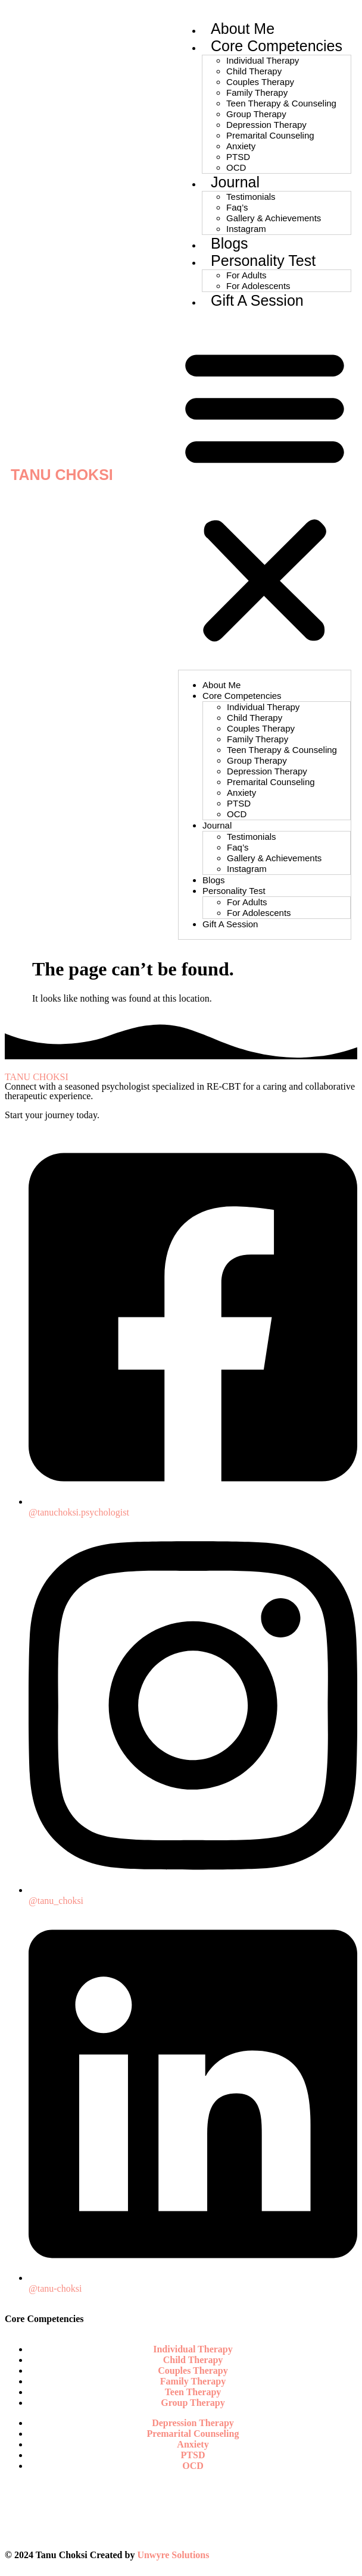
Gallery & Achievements (273, 218)
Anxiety (240, 146)
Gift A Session (257, 300)
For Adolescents (258, 286)
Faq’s (237, 207)
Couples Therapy (260, 82)
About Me (242, 28)
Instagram (246, 229)
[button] (264, 494)
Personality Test (263, 260)
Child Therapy (254, 71)
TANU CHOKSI (62, 474)
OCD (236, 167)
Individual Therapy (262, 60)
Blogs (229, 243)
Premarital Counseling (270, 135)
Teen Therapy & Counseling (281, 103)
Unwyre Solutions (173, 2555)
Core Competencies (276, 45)
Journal (235, 182)
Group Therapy (256, 114)
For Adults (246, 275)
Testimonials (251, 197)
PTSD (238, 157)
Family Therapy (257, 92)
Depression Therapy (266, 125)
